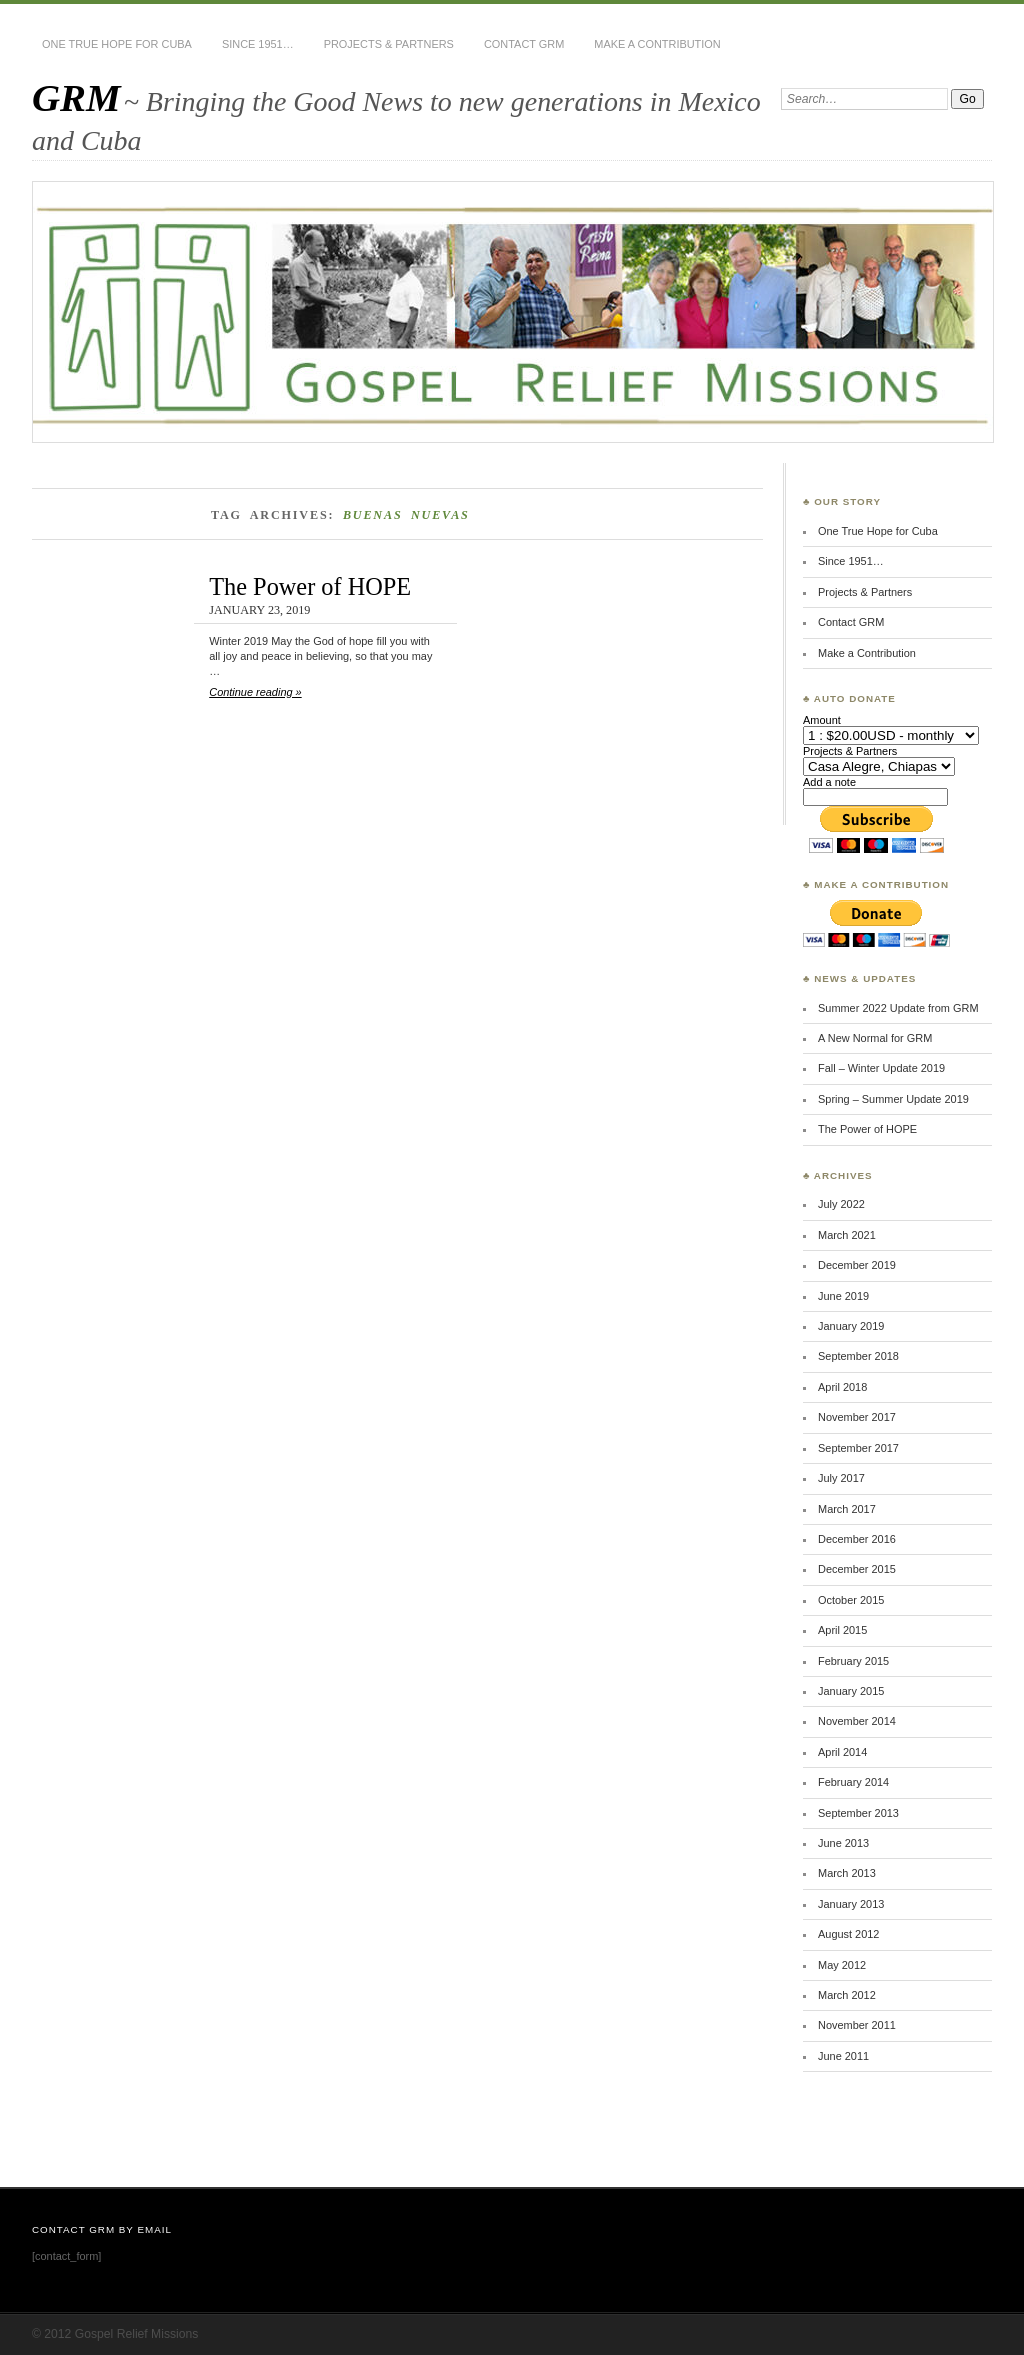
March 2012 (847, 1995)
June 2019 (843, 1296)
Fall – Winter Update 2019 (881, 1068)
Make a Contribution (657, 44)
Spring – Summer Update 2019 (893, 1099)
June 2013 (843, 1843)
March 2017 (847, 1509)
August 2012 (848, 1934)
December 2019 (857, 1265)
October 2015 (851, 1600)
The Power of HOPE (310, 586)
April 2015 (842, 1630)
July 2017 (841, 1478)
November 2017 (857, 1417)
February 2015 (853, 1661)
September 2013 (858, 1813)
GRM (76, 97)
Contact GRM (524, 44)
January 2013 (851, 1904)
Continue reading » (255, 692)
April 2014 (842, 1752)
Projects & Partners (389, 44)
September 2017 (858, 1448)
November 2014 (857, 1721)
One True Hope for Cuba (117, 44)
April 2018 (842, 1387)
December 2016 (857, 1539)
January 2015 (851, 1691)
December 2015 (857, 1569)
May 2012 (842, 1965)
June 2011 (843, 2056)
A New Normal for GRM (875, 1038)
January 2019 (851, 1326)
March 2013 (847, 1873)
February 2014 (853, 1782)
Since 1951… (258, 44)
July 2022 (841, 1204)
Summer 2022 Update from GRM (898, 1008)
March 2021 (847, 1235)
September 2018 (858, 1356)
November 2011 (857, 2025)
